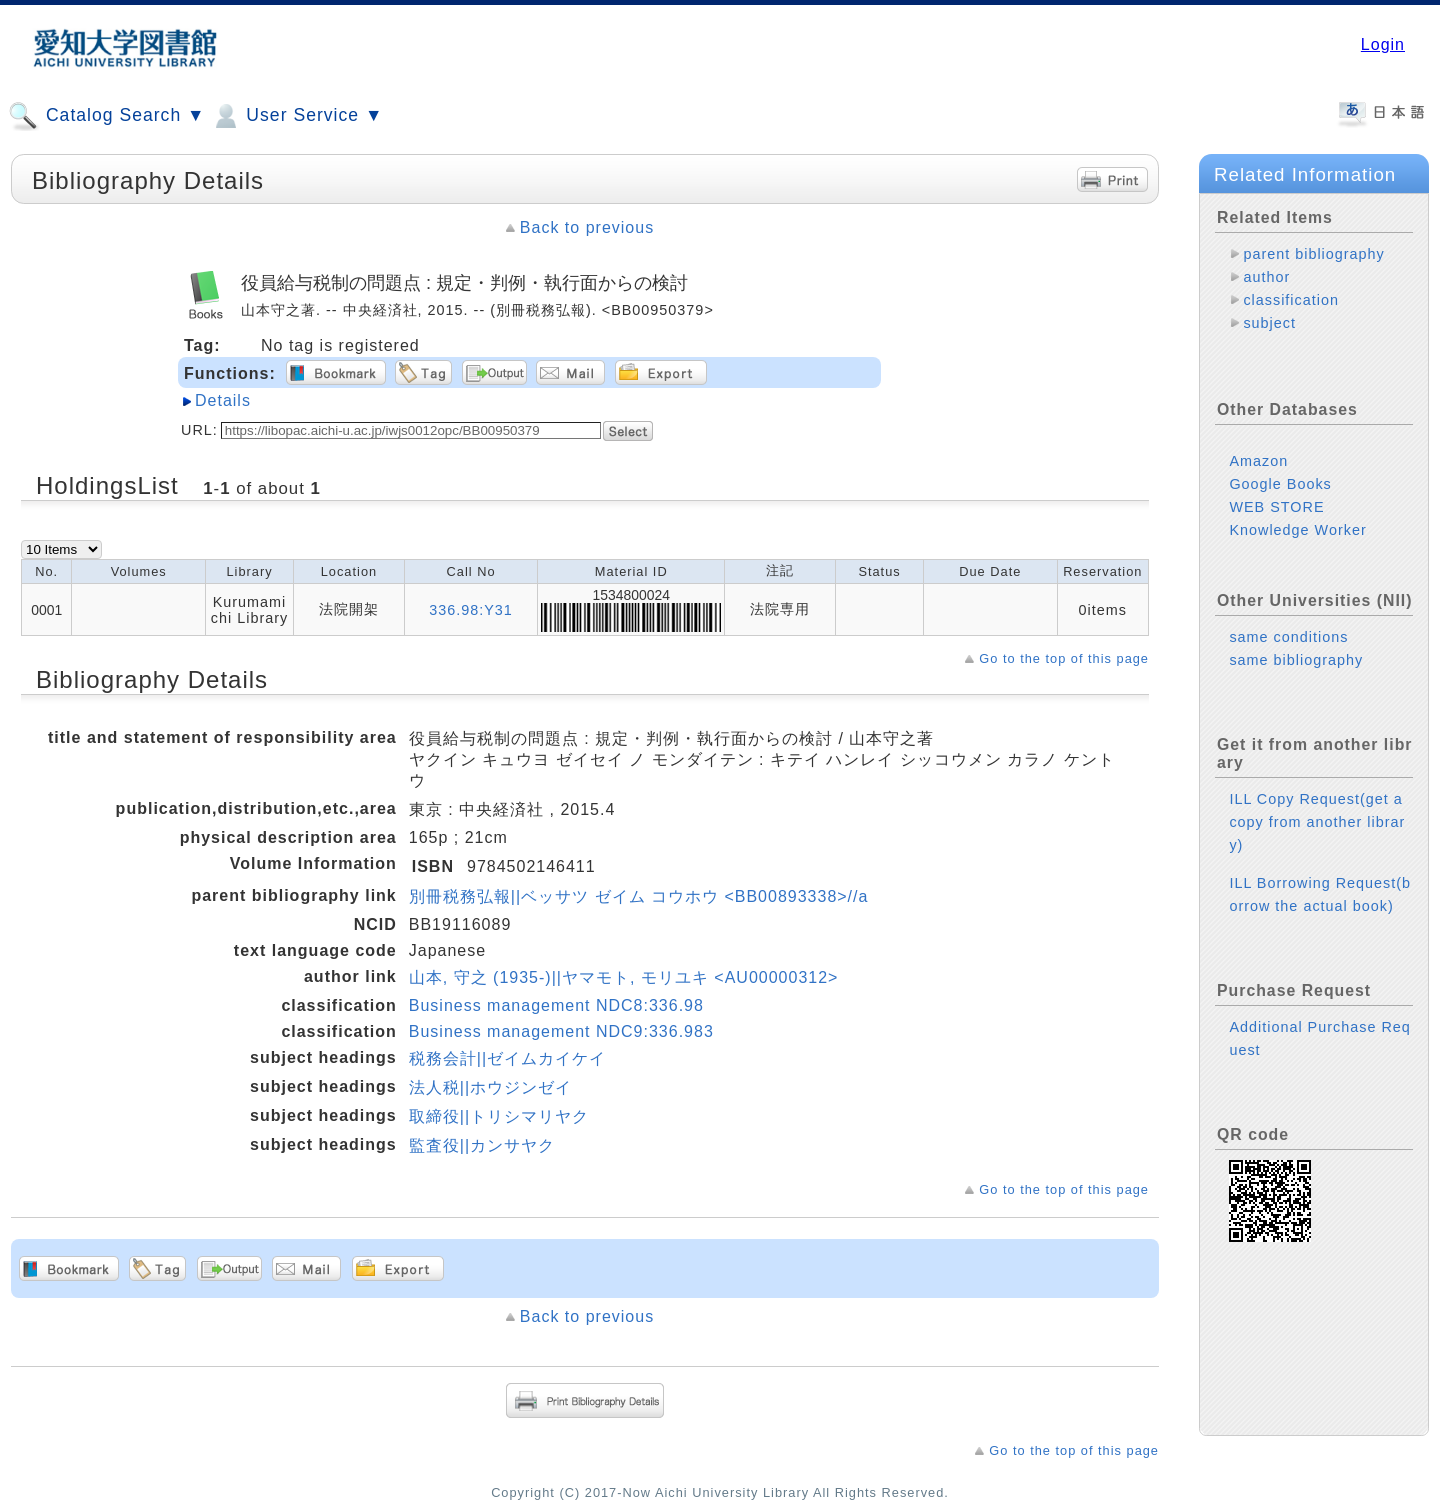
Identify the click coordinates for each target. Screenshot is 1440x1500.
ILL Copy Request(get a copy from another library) (1317, 806)
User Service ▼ (296, 116)
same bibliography (1296, 644)
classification (1291, 300)
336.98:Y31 (471, 610)
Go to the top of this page (1064, 658)
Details (223, 400)
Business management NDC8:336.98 (556, 1005)
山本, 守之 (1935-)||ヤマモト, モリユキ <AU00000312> (624, 977)
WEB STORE (1276, 491)
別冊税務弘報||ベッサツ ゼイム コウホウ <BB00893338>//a (639, 896)
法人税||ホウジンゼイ (490, 1087)
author (1266, 277)
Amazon (1258, 445)
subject (1269, 323)
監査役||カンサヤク (482, 1145)
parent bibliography (1313, 254)
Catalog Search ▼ (106, 116)
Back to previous (587, 227)
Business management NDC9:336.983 (561, 1031)
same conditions (1288, 621)
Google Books (1280, 468)
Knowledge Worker (1297, 514)
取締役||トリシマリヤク (499, 1116)
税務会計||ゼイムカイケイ (507, 1058)
